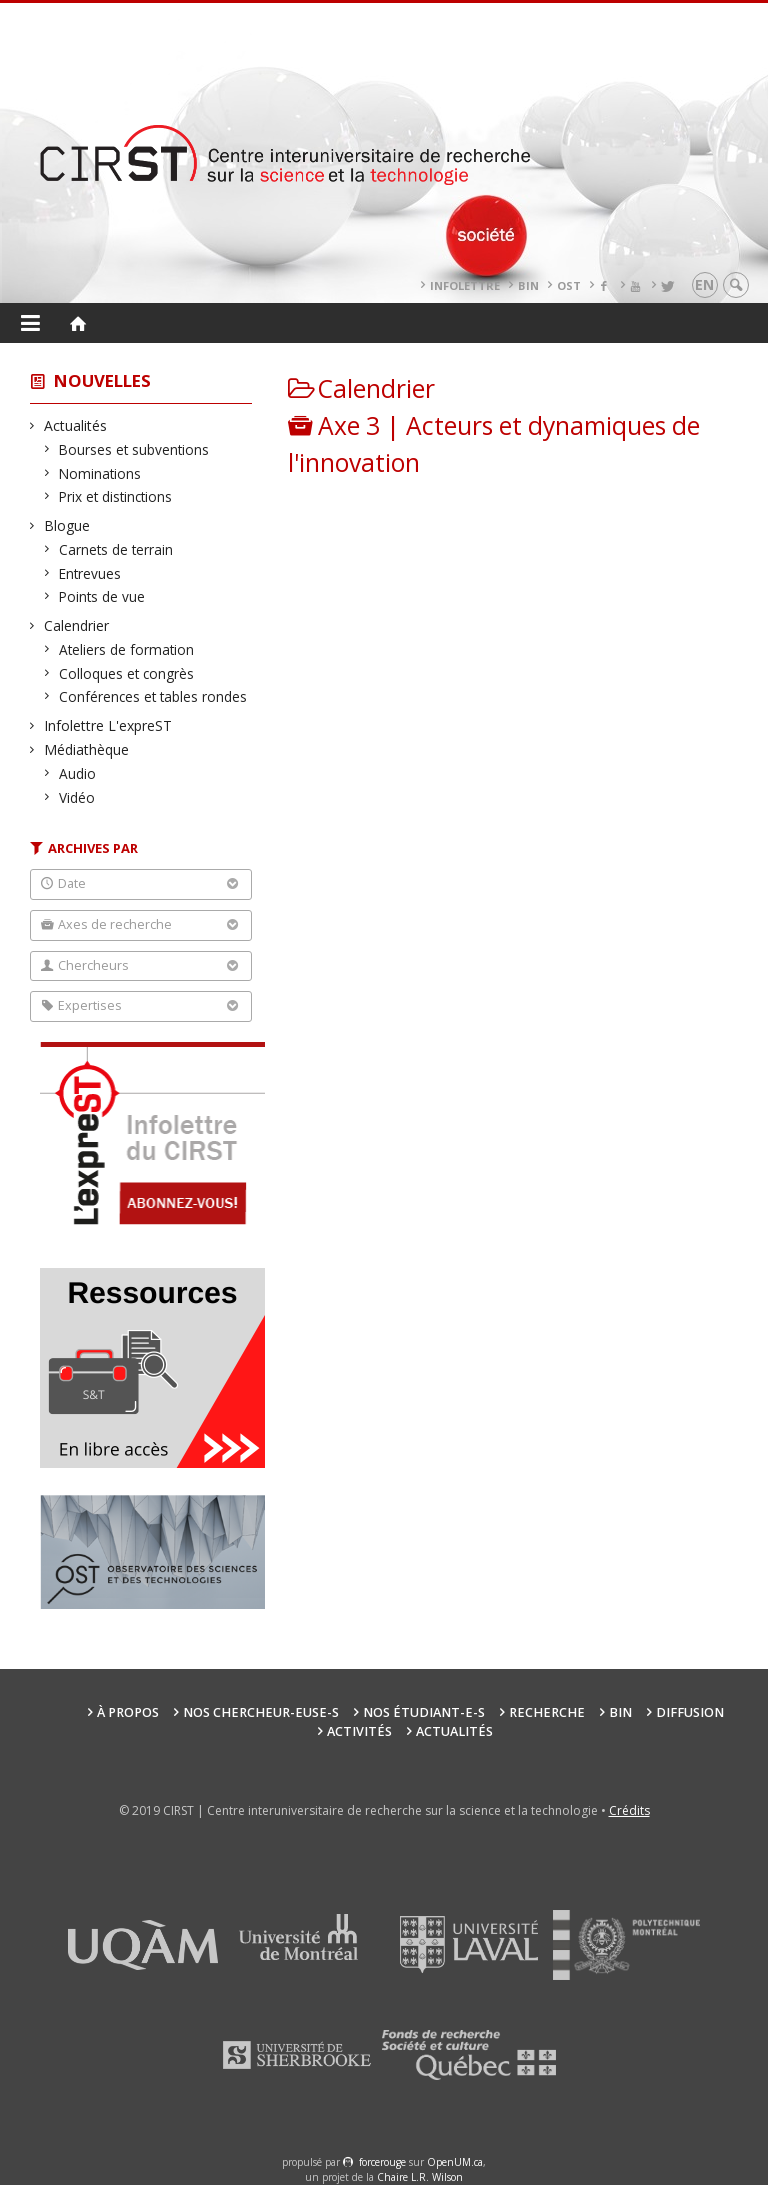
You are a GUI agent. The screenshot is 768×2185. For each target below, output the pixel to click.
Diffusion (690, 1712)
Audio (78, 773)
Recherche (547, 1712)
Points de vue (102, 596)
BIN (528, 285)
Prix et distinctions (116, 496)
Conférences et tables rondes (153, 696)
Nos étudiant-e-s (424, 1712)
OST (569, 285)
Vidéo (77, 797)
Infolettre (465, 285)
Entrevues (90, 573)
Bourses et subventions (134, 449)
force (382, 2162)
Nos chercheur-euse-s (261, 1712)
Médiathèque (87, 749)
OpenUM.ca (455, 2162)
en (704, 284)
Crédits (629, 1810)
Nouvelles (102, 380)
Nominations (100, 473)
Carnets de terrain (116, 549)
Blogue (67, 525)
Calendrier (77, 625)
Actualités (76, 425)
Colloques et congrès (127, 673)
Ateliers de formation (127, 649)
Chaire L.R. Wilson (420, 2177)
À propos (128, 1712)
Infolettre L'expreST (108, 725)
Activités (359, 1731)
